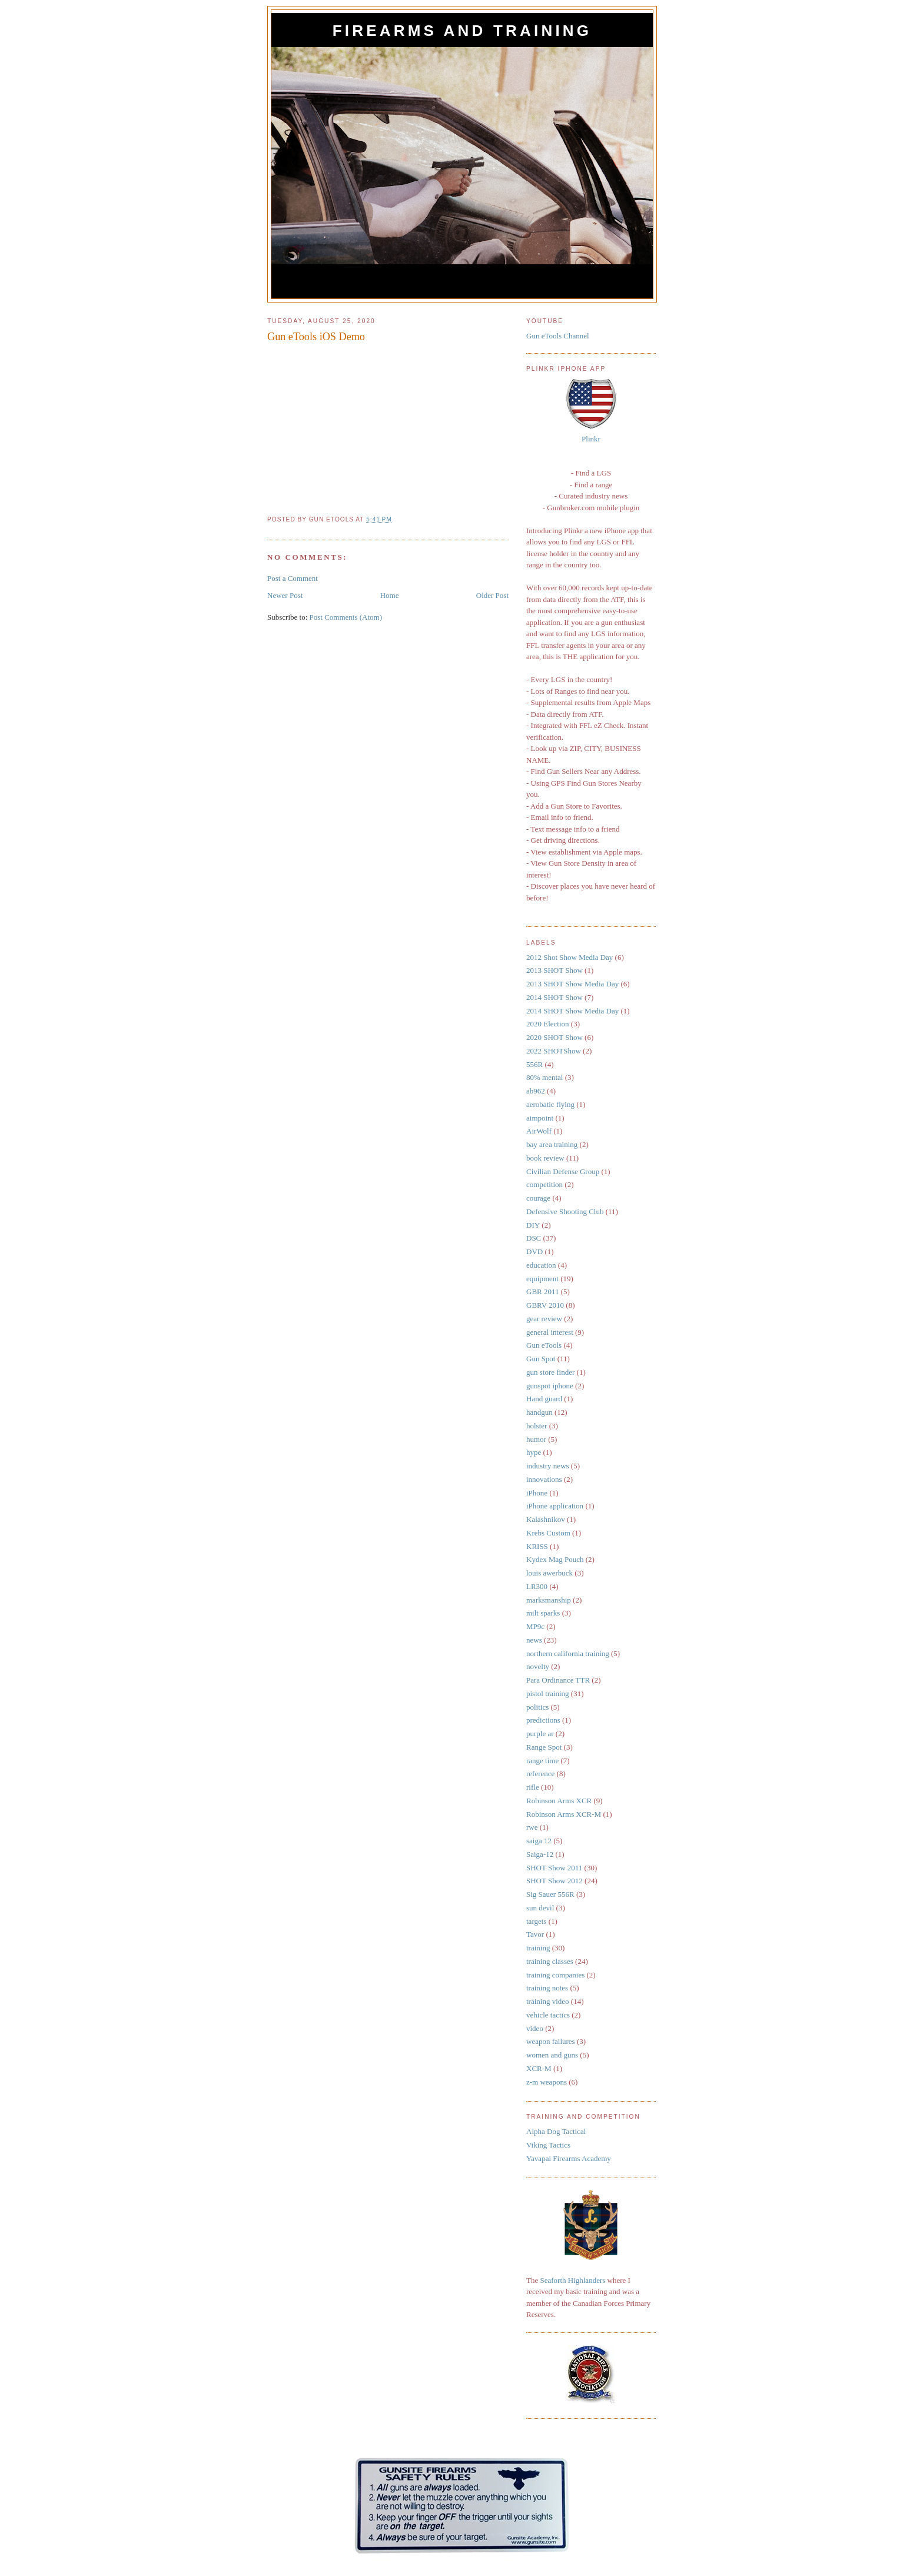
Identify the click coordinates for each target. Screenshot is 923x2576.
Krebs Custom (548, 1532)
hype (533, 1452)
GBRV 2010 (545, 1305)
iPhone (536, 1492)
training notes (547, 1987)
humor (536, 1439)
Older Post (492, 595)
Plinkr (591, 438)
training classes (549, 1961)
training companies (555, 1974)
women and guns (552, 2054)
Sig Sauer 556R (550, 1894)
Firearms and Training (462, 30)
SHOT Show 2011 (554, 1867)
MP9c (535, 1626)
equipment (542, 1278)
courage (538, 1198)
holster (536, 1425)
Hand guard (544, 1398)
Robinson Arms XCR (559, 1800)
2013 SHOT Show (554, 970)
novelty (537, 1666)
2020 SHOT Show (554, 1037)
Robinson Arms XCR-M (563, 1814)
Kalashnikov (545, 1519)
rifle (532, 1787)
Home (389, 595)
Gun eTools (544, 1345)
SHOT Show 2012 (554, 1880)
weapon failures (550, 2041)
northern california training (567, 1653)
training (538, 1947)
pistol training (547, 1693)
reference (540, 1773)
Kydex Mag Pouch (555, 1559)
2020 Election (547, 1023)
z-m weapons (546, 2082)
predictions (543, 1720)
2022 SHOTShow (553, 1050)
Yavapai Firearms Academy (568, 2158)
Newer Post (285, 595)
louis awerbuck (549, 1572)
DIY (533, 1225)
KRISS (537, 1546)
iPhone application (554, 1505)
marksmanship (548, 1600)
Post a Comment (292, 578)
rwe (532, 1827)
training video (547, 2001)
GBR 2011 (542, 1291)
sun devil (540, 1907)
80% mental (544, 1077)
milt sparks (543, 1612)
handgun (539, 1412)
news (534, 1640)
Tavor (535, 1934)
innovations (544, 1479)
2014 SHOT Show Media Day (572, 1010)
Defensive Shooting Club (564, 1211)
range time (542, 1760)
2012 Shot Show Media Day (569, 957)
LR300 (536, 1586)
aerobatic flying (550, 1104)
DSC (533, 1238)
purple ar (540, 1733)
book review (545, 1158)
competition (544, 1184)
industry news (547, 1465)
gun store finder (550, 1372)
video (534, 2028)
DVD (534, 1251)
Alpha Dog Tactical (556, 2131)
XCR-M (539, 2068)
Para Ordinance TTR (558, 1680)
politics (537, 1707)
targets (536, 1921)
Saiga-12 (539, 1854)
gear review (544, 1318)
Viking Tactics (548, 2144)
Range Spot (544, 1747)
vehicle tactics (548, 2014)
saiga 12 (539, 1840)
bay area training (551, 1144)
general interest (549, 1332)
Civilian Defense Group (562, 1171)
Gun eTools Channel (557, 335)
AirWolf (539, 1130)
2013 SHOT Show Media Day (572, 983)
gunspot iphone (549, 1385)
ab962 (535, 1090)
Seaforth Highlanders (572, 2280)
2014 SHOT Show (554, 997)
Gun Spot (540, 1358)
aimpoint (539, 1118)
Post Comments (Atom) (346, 617)
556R (534, 1064)
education (541, 1265)
